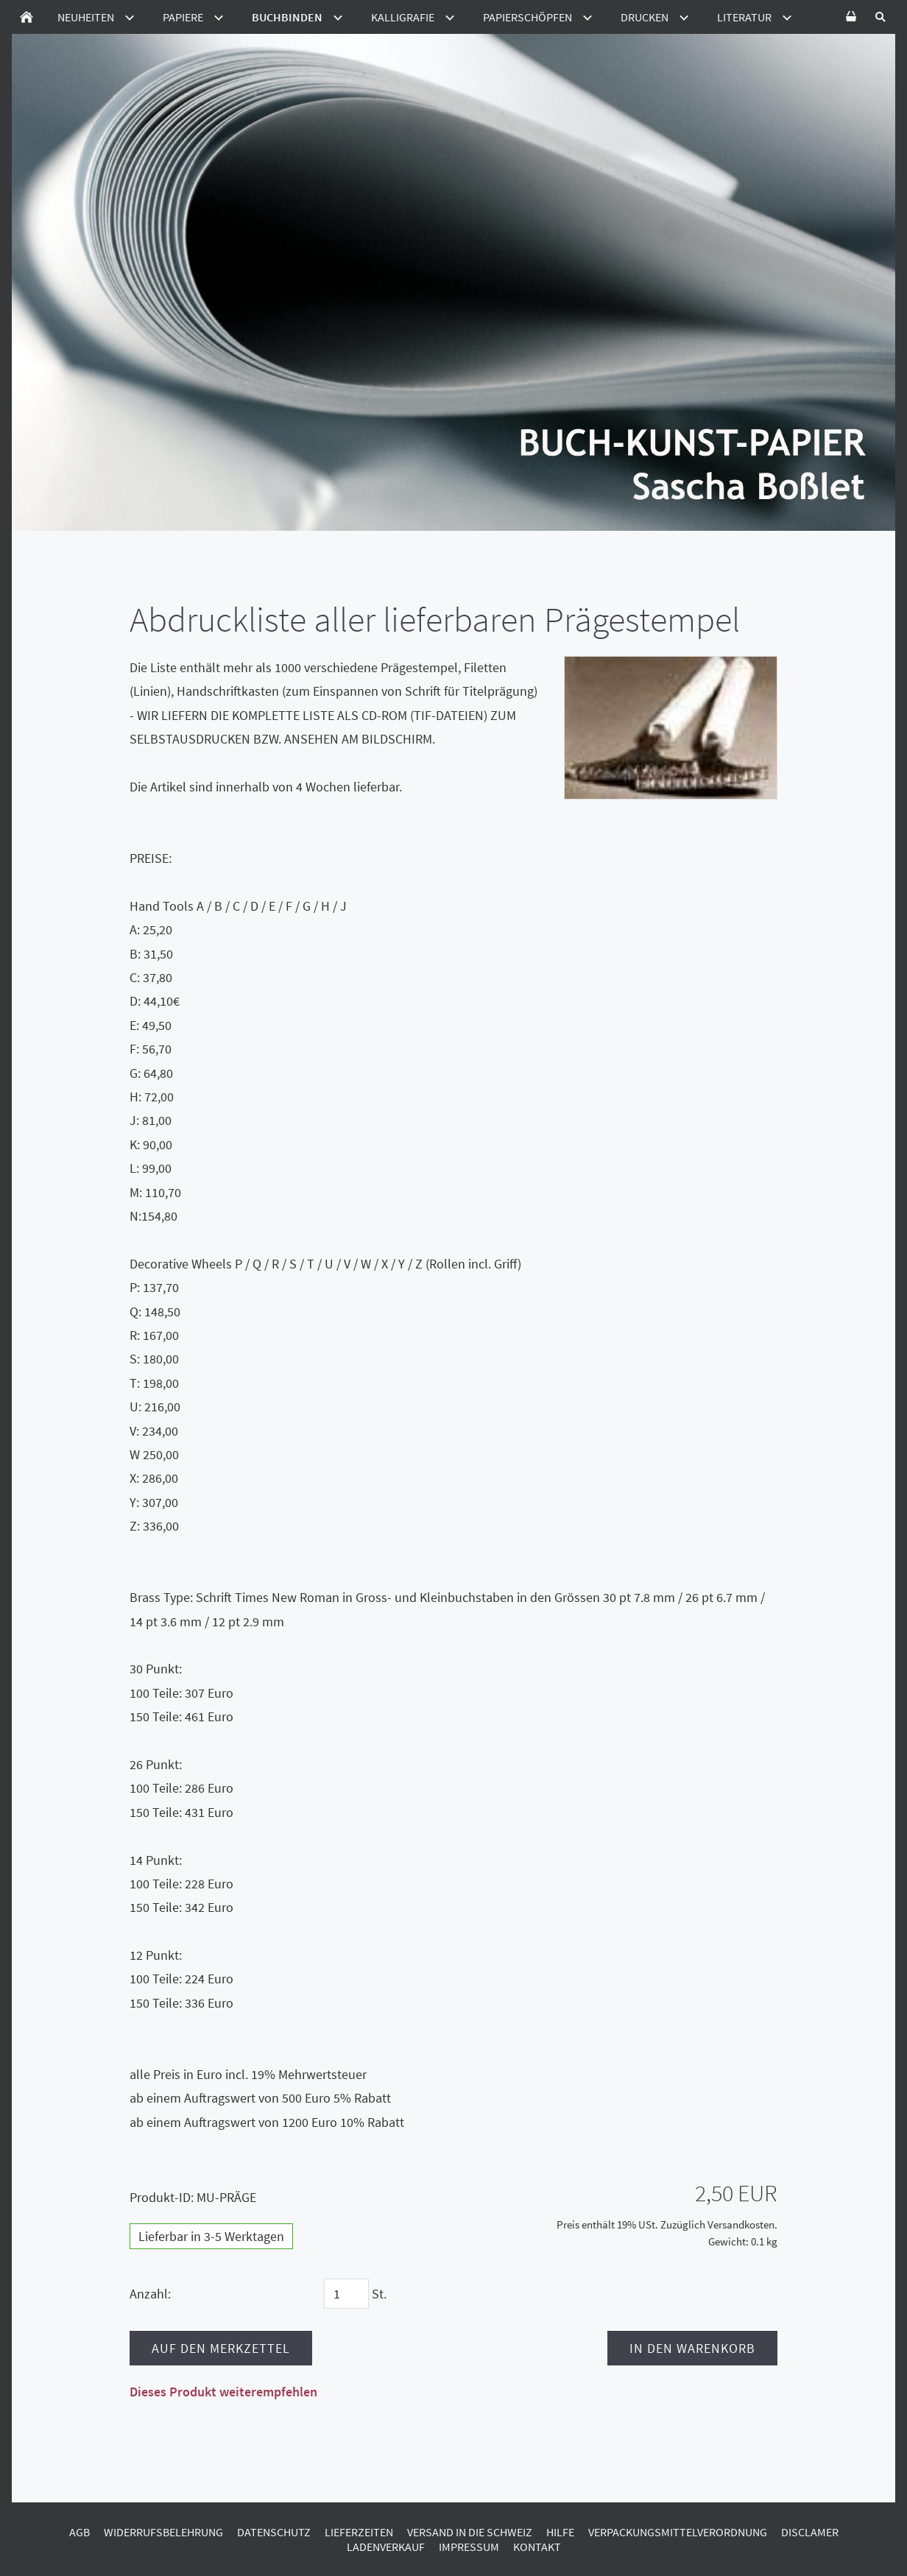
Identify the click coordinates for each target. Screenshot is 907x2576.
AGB (79, 2531)
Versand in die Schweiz (469, 2531)
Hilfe (560, 2531)
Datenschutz (274, 2531)
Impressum (469, 2546)
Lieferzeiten (359, 2531)
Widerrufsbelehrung (163, 2531)
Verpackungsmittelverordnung (677, 2531)
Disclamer (810, 2531)
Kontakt (537, 2546)
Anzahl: (150, 2293)
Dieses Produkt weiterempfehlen (223, 2391)
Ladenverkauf (386, 2546)
